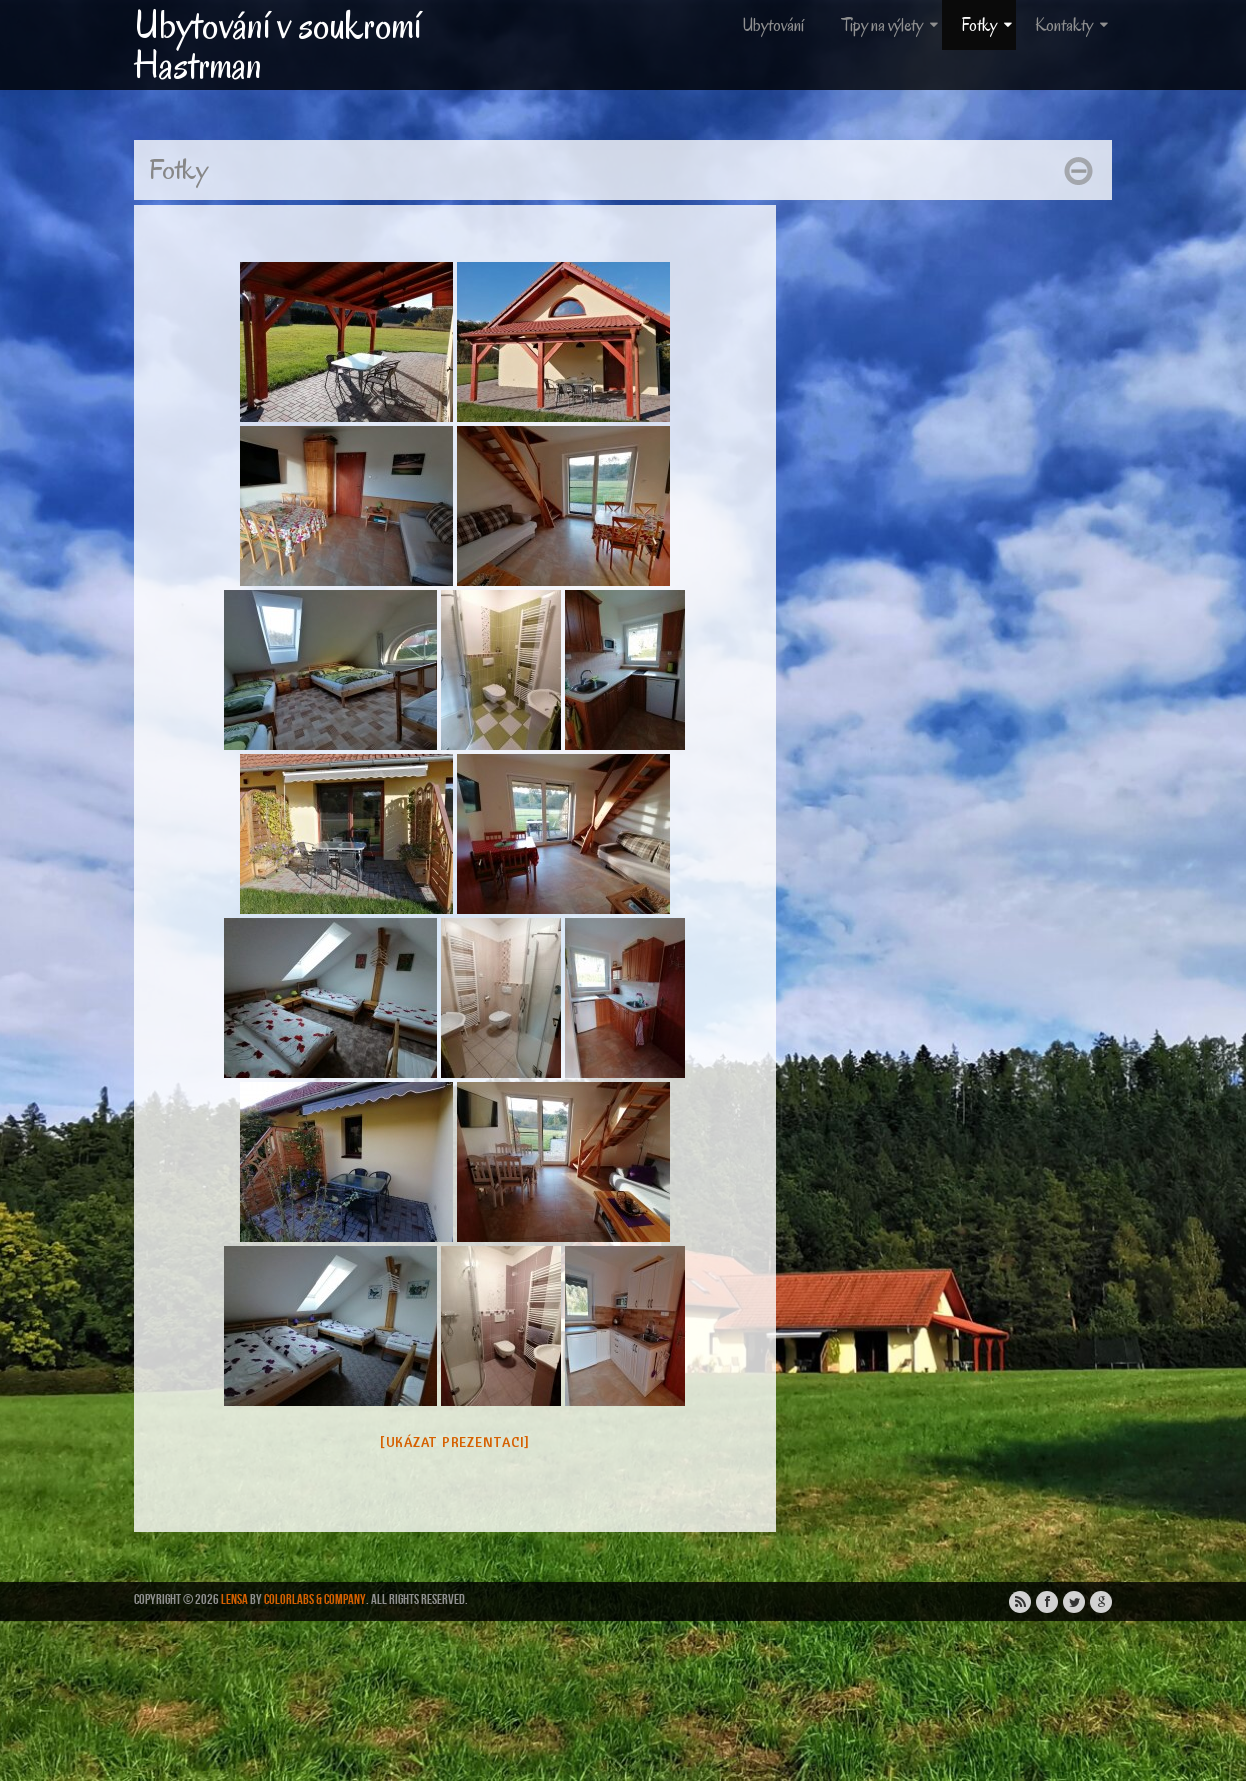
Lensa (234, 1599)
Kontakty (1073, 25)
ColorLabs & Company (315, 1599)
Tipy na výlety (892, 25)
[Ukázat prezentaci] (455, 1442)
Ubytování (773, 25)
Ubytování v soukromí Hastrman (277, 45)
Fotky (988, 25)
